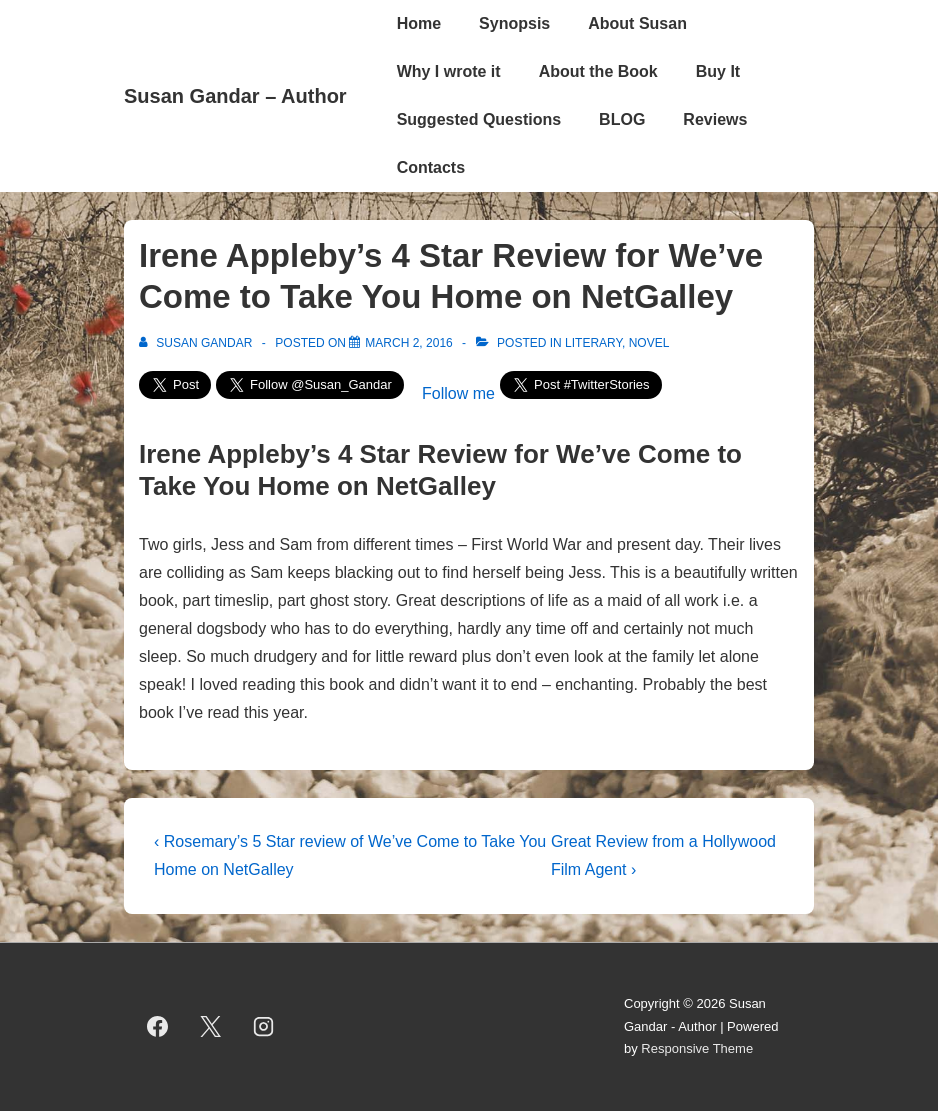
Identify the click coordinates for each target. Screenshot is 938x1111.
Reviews (715, 119)
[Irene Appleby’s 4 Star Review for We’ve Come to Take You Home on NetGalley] (408, 343)
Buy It (718, 71)
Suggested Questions (479, 119)
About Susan (637, 23)
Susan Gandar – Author (235, 96)
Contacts (431, 167)
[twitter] (211, 1027)
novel (649, 343)
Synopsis (514, 23)
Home (419, 23)
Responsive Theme (697, 1048)
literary (593, 343)
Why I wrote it (449, 71)
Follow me (458, 393)
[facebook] (158, 1027)
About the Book (598, 71)
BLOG (622, 119)
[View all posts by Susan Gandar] (197, 343)
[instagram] (264, 1027)
